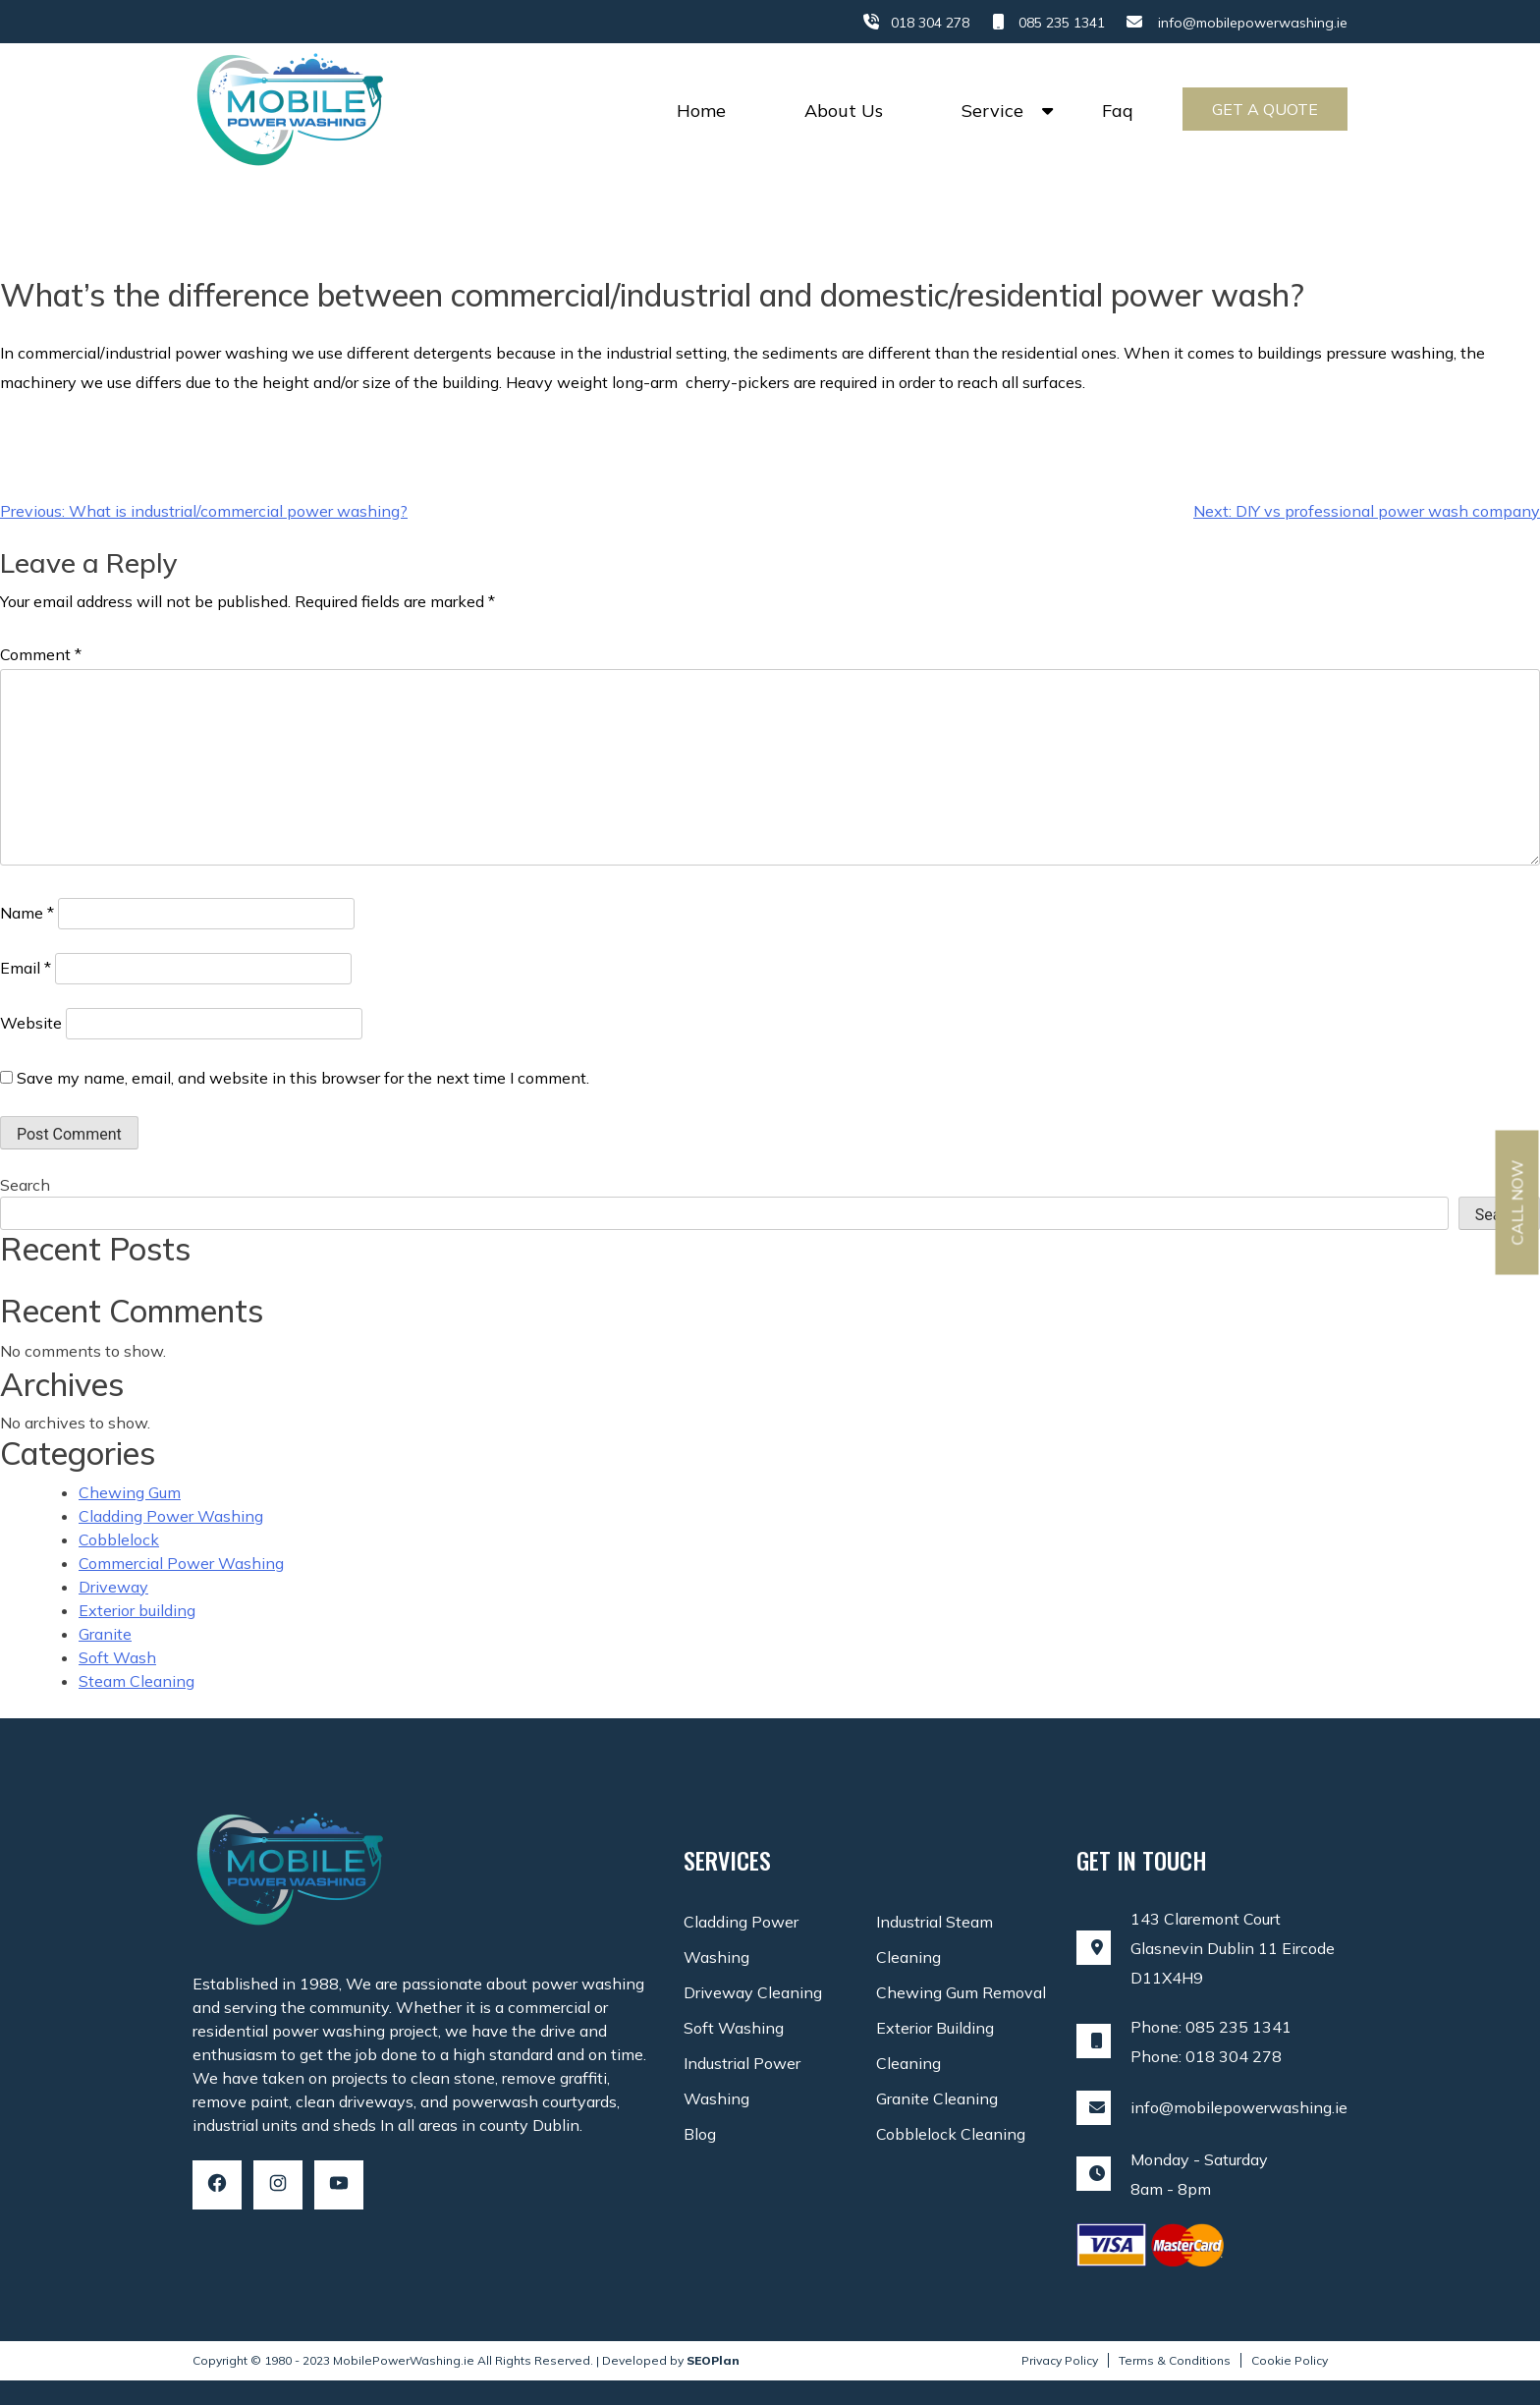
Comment (41, 654)
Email (25, 968)
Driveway (113, 1586)
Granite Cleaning (937, 2098)
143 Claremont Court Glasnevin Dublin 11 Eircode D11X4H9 (1232, 1948)
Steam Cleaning (136, 1681)
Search (25, 1185)
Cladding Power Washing (171, 1516)
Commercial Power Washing (181, 1563)
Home (701, 110)
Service (992, 110)
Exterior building (137, 1610)
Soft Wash (117, 1657)
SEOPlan (713, 2360)
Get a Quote (1265, 109)
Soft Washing (734, 2028)
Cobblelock (119, 1539)
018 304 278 (930, 22)
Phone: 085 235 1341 (1211, 2027)
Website (31, 1023)
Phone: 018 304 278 (1206, 2056)
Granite (105, 1634)
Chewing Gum (130, 1492)
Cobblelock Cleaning (950, 2134)
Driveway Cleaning (753, 1992)
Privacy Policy (1059, 2360)
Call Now (1517, 1203)
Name (27, 913)
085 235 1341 (1061, 22)
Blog (700, 2134)
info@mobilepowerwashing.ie (1253, 22)
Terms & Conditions (1175, 2360)
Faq (1117, 110)
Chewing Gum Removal (961, 1992)
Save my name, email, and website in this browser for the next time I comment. (303, 1078)
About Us (843, 110)
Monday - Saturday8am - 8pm (1199, 2174)
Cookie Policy (1289, 2360)
